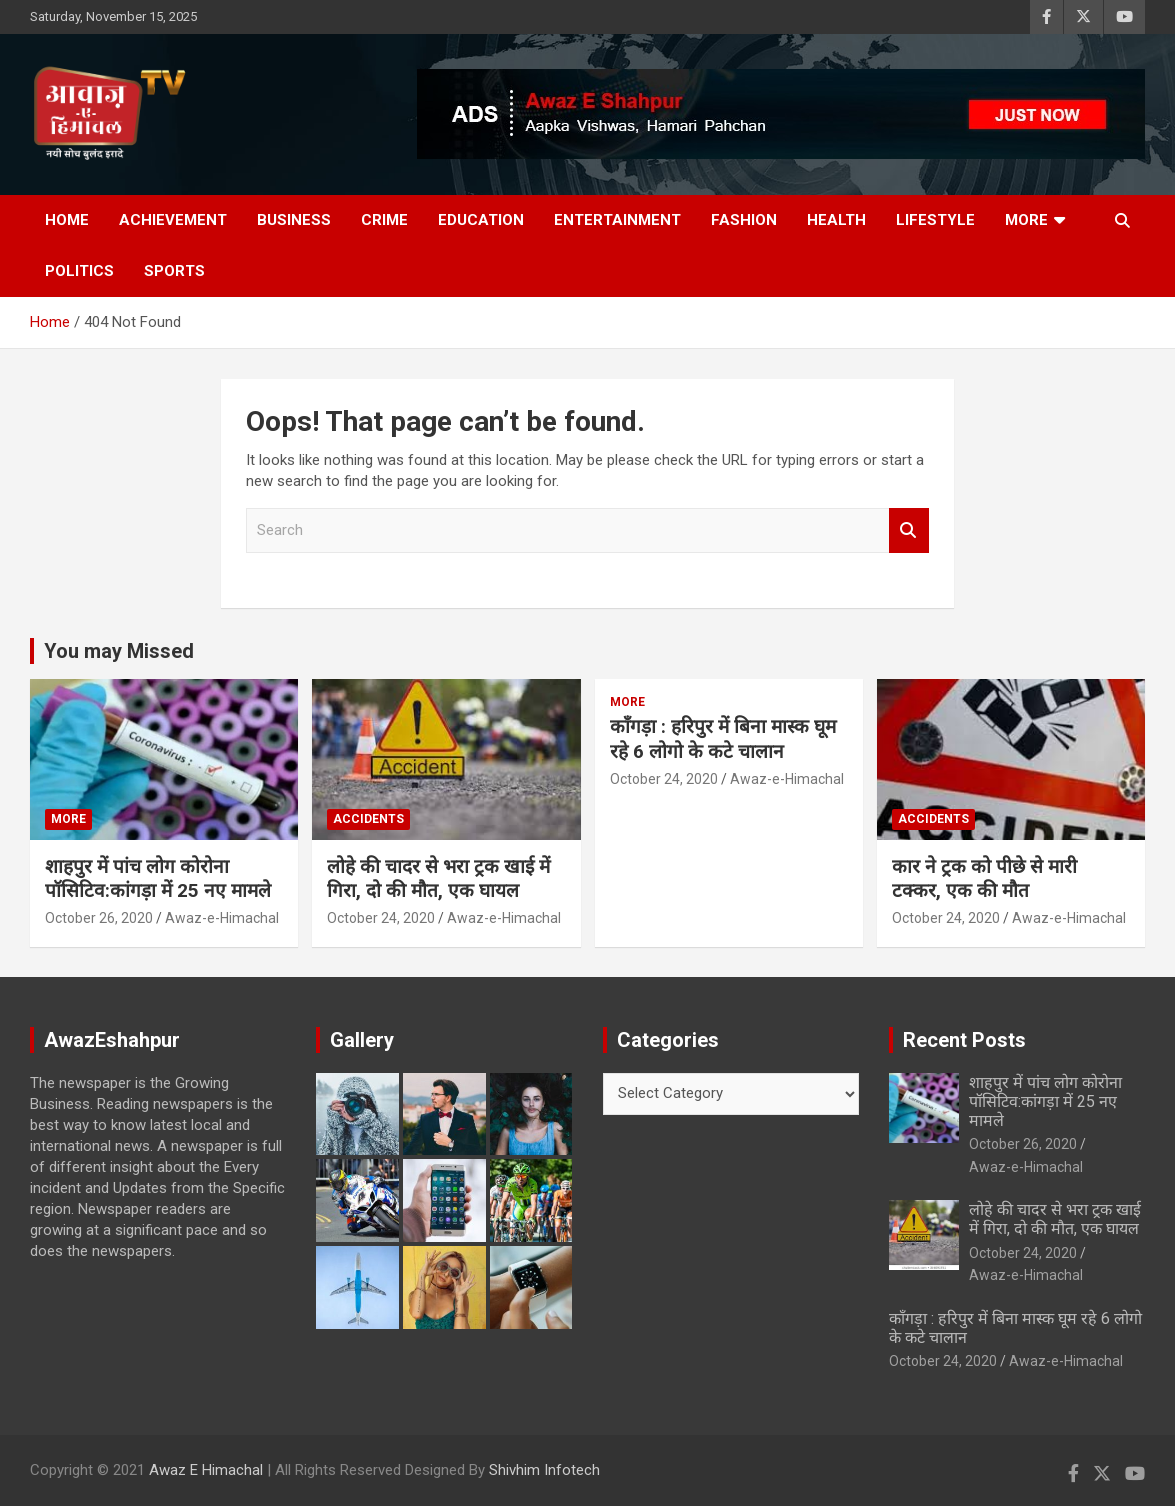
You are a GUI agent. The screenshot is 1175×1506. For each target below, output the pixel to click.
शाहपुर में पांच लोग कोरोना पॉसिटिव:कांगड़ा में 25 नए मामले (158, 879)
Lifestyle (935, 220)
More (1026, 220)
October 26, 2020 (99, 918)
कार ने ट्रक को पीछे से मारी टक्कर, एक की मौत (984, 879)
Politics (79, 271)
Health (836, 220)
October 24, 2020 (381, 918)
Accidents (368, 819)
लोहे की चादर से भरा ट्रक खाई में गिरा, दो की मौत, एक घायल (438, 879)
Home (67, 220)
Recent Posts (964, 1040)
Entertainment (617, 220)
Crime (384, 220)
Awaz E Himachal (206, 1470)
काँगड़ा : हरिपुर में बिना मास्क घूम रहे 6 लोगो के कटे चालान (723, 739)
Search (909, 530)
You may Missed (119, 651)
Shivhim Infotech (544, 1470)
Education (481, 220)
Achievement (173, 220)
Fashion (744, 220)
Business (294, 220)
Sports (174, 271)
